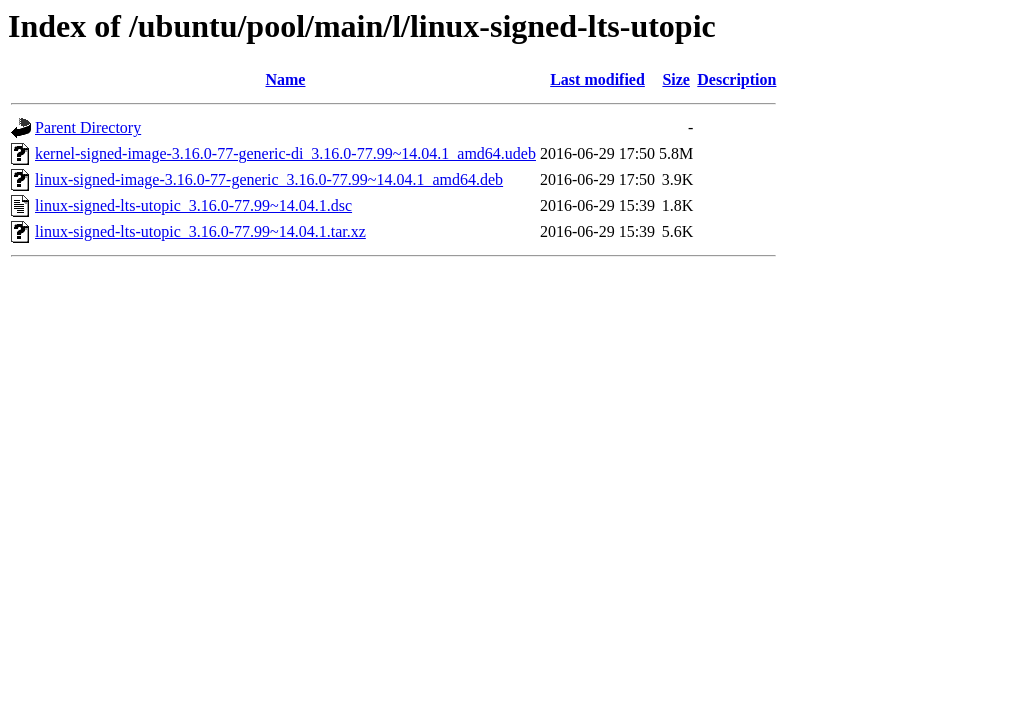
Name (285, 79)
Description (736, 79)
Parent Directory (88, 127)
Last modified (597, 79)
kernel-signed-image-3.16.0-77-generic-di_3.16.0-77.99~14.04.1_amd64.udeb (285, 153)
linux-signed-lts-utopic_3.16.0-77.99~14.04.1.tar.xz (200, 231)
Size (676, 79)
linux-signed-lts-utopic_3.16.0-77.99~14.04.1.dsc (193, 205)
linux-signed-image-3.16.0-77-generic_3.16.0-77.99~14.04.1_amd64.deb (269, 179)
